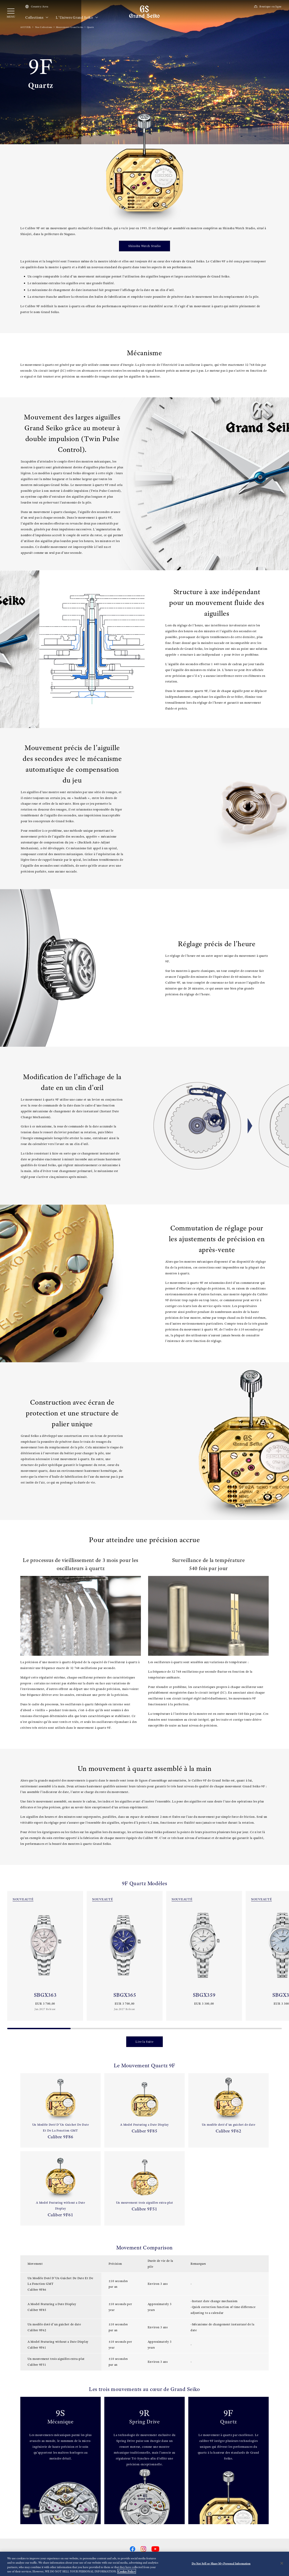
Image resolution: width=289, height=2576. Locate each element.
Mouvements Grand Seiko (69, 27)
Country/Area (36, 6)
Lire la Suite (144, 2042)
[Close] (282, 2563)
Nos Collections (43, 27)
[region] (144, 2564)
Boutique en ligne (268, 6)
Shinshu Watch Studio (144, 246)
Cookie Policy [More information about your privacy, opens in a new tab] (126, 2571)
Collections (37, 17)
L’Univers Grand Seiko (77, 17)
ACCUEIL (25, 27)
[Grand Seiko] (144, 11)
